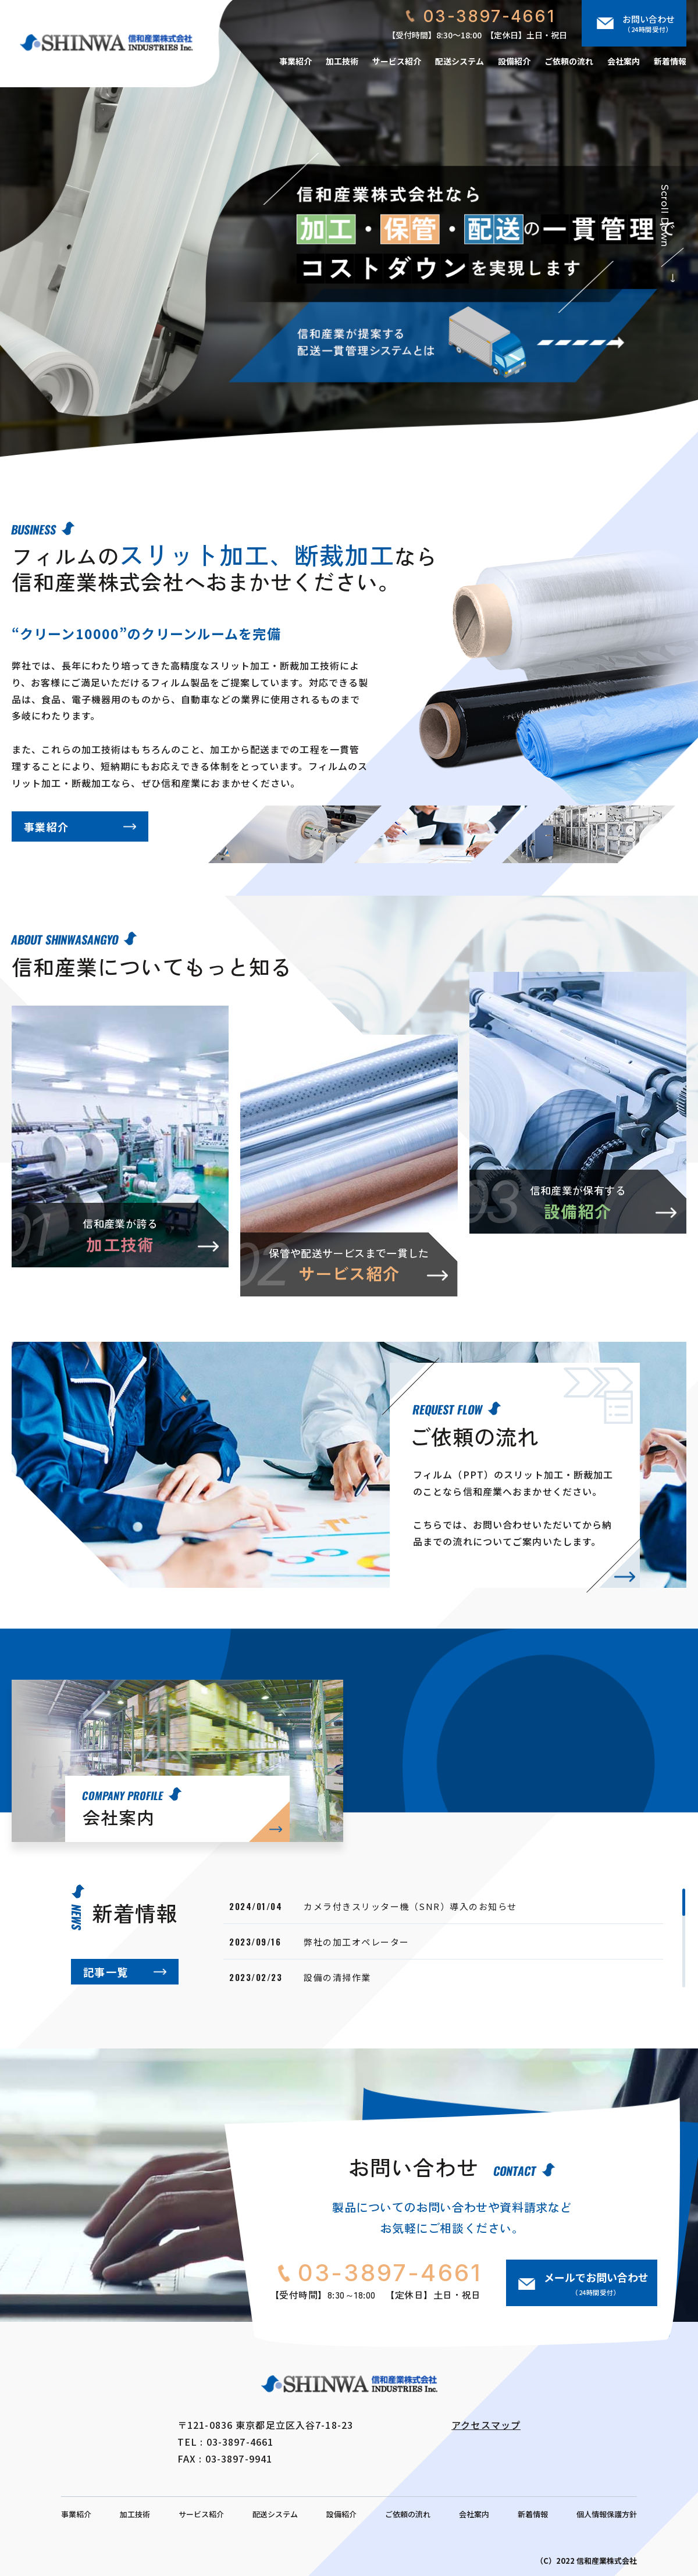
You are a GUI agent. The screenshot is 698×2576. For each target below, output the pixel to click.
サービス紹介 (396, 61)
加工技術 (342, 61)
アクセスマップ (486, 2425)
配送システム (459, 61)
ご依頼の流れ (568, 61)
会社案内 (623, 61)
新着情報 (670, 61)
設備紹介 (514, 61)
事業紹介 (295, 61)
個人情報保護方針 (606, 2514)
